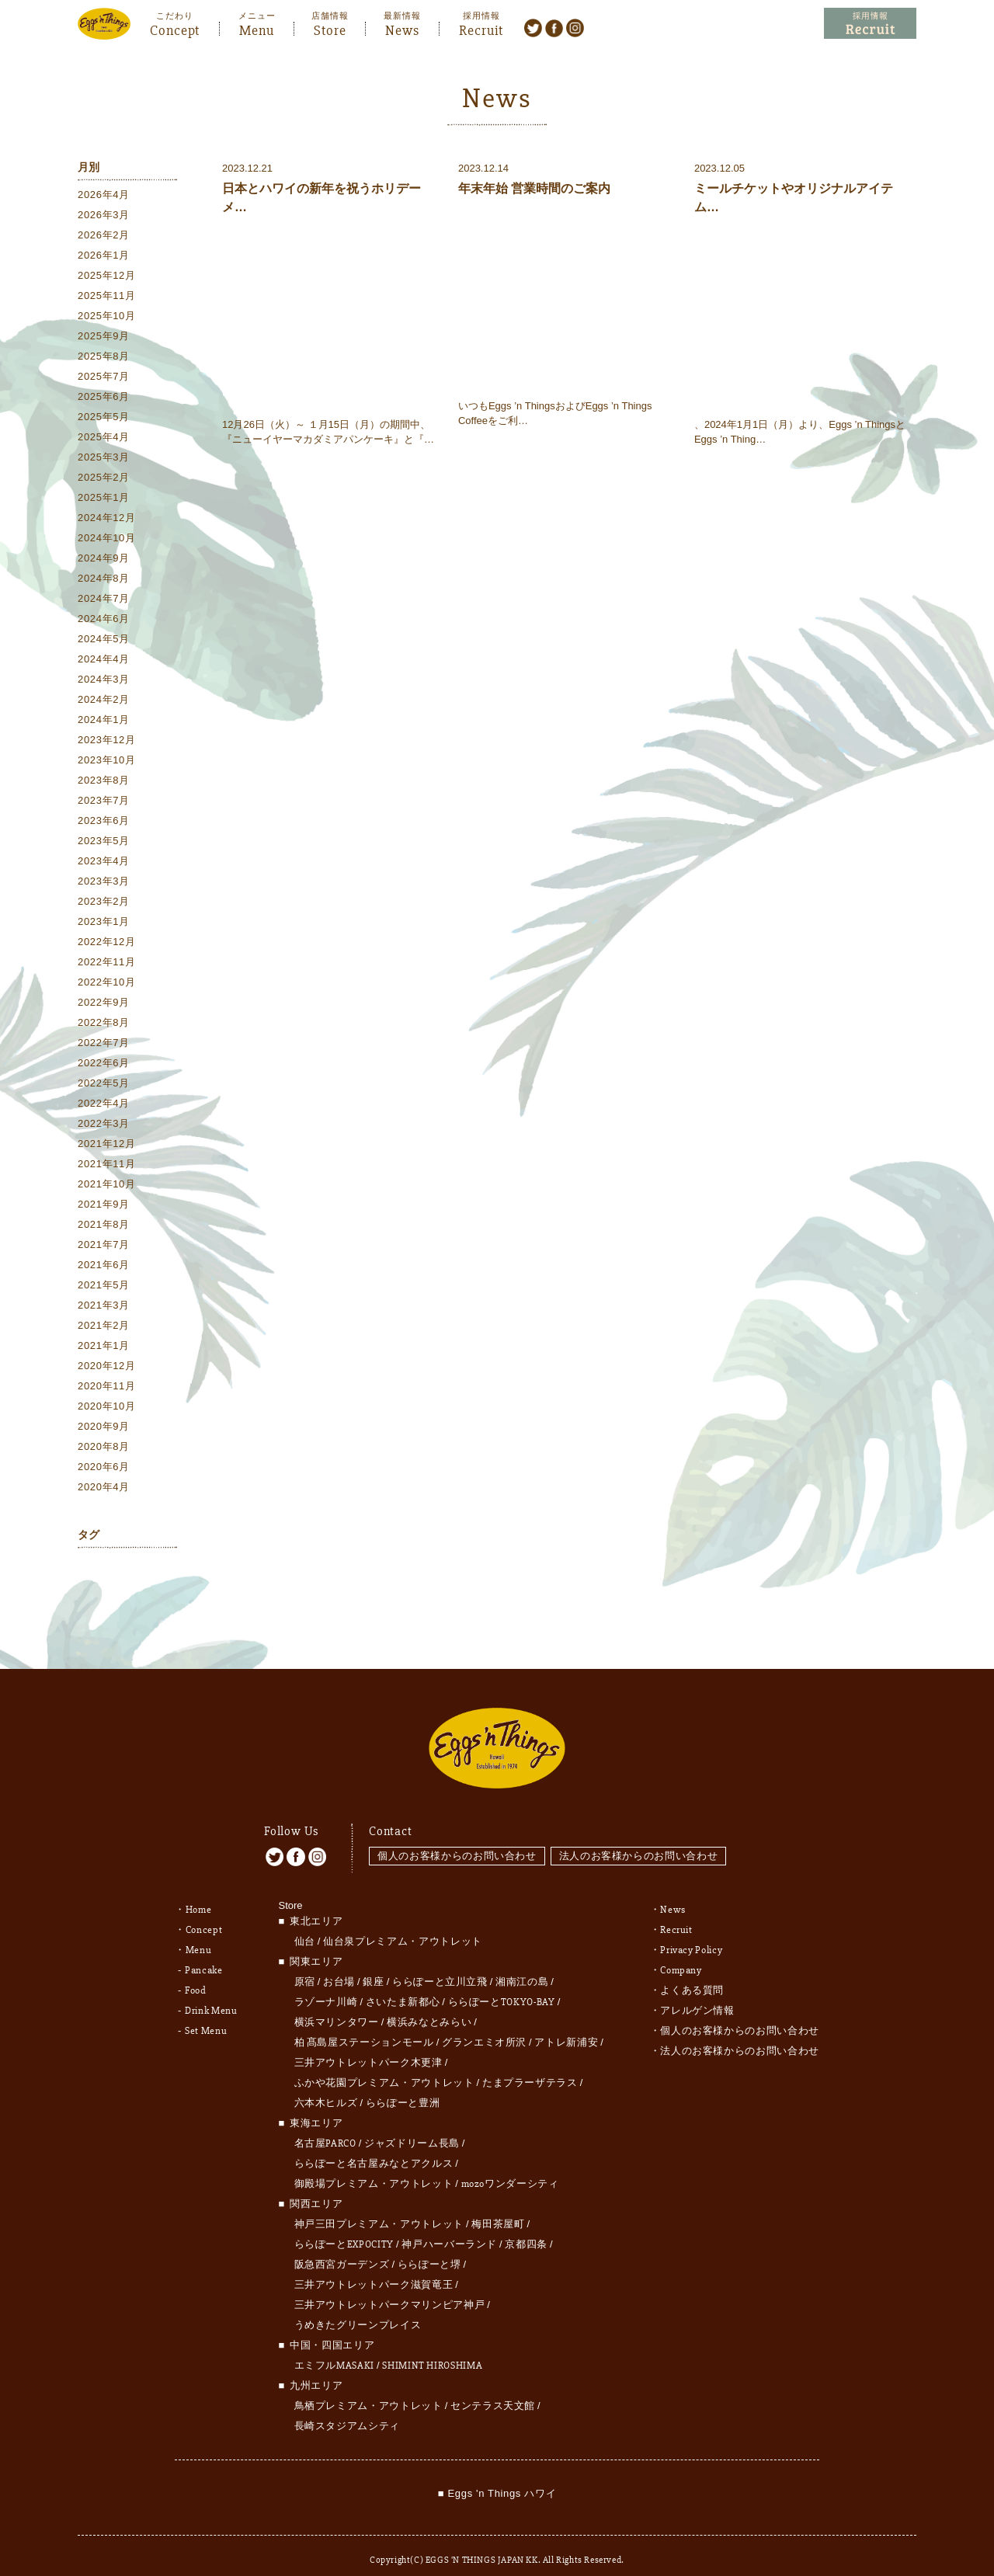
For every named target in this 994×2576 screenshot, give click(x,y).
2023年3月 (104, 882)
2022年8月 (104, 1024)
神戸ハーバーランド (449, 2227)
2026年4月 (104, 196)
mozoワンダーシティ (510, 2167)
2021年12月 (107, 1145)
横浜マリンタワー (336, 2005)
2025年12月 (107, 277)
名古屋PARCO (325, 2126)
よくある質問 (692, 1973)
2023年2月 (104, 903)
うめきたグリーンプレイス (358, 2308)
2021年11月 (107, 1165)
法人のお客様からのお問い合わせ (641, 1838)
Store (330, 29)
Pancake (204, 1953)
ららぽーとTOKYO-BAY (501, 1985)
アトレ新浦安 (566, 2025)
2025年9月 (104, 337)
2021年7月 (104, 1246)
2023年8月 (104, 781)
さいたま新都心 (403, 1985)
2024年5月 (104, 640)
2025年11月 (107, 297)
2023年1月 (104, 923)
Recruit (481, 29)
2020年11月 (107, 1387)
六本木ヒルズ (326, 2086)
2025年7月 (104, 378)
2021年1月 (104, 1347)
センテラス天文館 (492, 2389)
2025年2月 (104, 479)
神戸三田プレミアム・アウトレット (379, 2207)
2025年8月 (104, 357)
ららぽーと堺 (429, 2247)
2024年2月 (104, 701)
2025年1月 (104, 499)
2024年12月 (107, 519)
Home (199, 1892)
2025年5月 (104, 418)
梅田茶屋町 (497, 2207)
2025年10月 (107, 317)
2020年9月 (104, 1428)
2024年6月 (104, 620)
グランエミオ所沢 (484, 2025)
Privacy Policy (691, 1933)
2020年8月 (104, 1448)
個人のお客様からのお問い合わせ (457, 1838)
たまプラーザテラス (530, 2066)
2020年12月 (107, 1367)
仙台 (304, 1924)
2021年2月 (104, 1327)
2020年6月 (104, 1468)
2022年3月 (104, 1125)
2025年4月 (104, 438)
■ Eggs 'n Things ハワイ (497, 2476)
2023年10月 (107, 761)
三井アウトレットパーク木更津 (368, 2045)
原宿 (304, 1965)
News (402, 29)
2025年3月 (104, 458)
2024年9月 (104, 559)
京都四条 (526, 2227)
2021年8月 (104, 1226)
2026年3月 (104, 216)
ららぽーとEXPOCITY (344, 2227)
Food (196, 1973)
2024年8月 (104, 580)
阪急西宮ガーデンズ (342, 2247)
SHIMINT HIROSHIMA (432, 2348)
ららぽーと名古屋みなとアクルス (374, 2146)
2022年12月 (107, 943)
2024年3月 (104, 681)
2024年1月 (104, 721)
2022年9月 (104, 1004)
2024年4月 (104, 660)
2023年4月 (104, 862)
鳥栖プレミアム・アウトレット (368, 2389)
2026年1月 (104, 256)
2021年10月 (107, 1185)
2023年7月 (104, 802)
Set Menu (206, 2014)
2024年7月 (104, 600)
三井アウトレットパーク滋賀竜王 (374, 2267)
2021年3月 (104, 1306)
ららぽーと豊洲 (403, 2086)
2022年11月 (107, 963)
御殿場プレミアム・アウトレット (374, 2167)
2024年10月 (107, 539)
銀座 (373, 1965)
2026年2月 (104, 236)
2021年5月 (104, 1286)
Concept (174, 29)
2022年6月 (104, 1064)
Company (681, 1953)
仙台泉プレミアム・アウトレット (402, 1924)
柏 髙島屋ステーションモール (364, 2025)
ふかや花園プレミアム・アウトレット (384, 2066)
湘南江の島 (521, 1965)
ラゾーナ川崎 (326, 1985)
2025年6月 (104, 398)
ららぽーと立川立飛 (440, 1965)
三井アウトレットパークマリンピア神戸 (389, 2288)
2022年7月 (104, 1044)
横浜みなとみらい (429, 2005)
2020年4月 (104, 1488)
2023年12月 (107, 741)
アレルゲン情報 (697, 1993)
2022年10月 (107, 983)
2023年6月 (104, 822)
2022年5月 (104, 1084)
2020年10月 (107, 1407)
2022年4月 (104, 1105)
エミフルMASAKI (334, 2348)
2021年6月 (104, 1266)
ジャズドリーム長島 (412, 2126)
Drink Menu (211, 1993)
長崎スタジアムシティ (347, 2409)
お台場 (339, 1965)
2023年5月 (104, 842)
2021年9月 (104, 1206)
